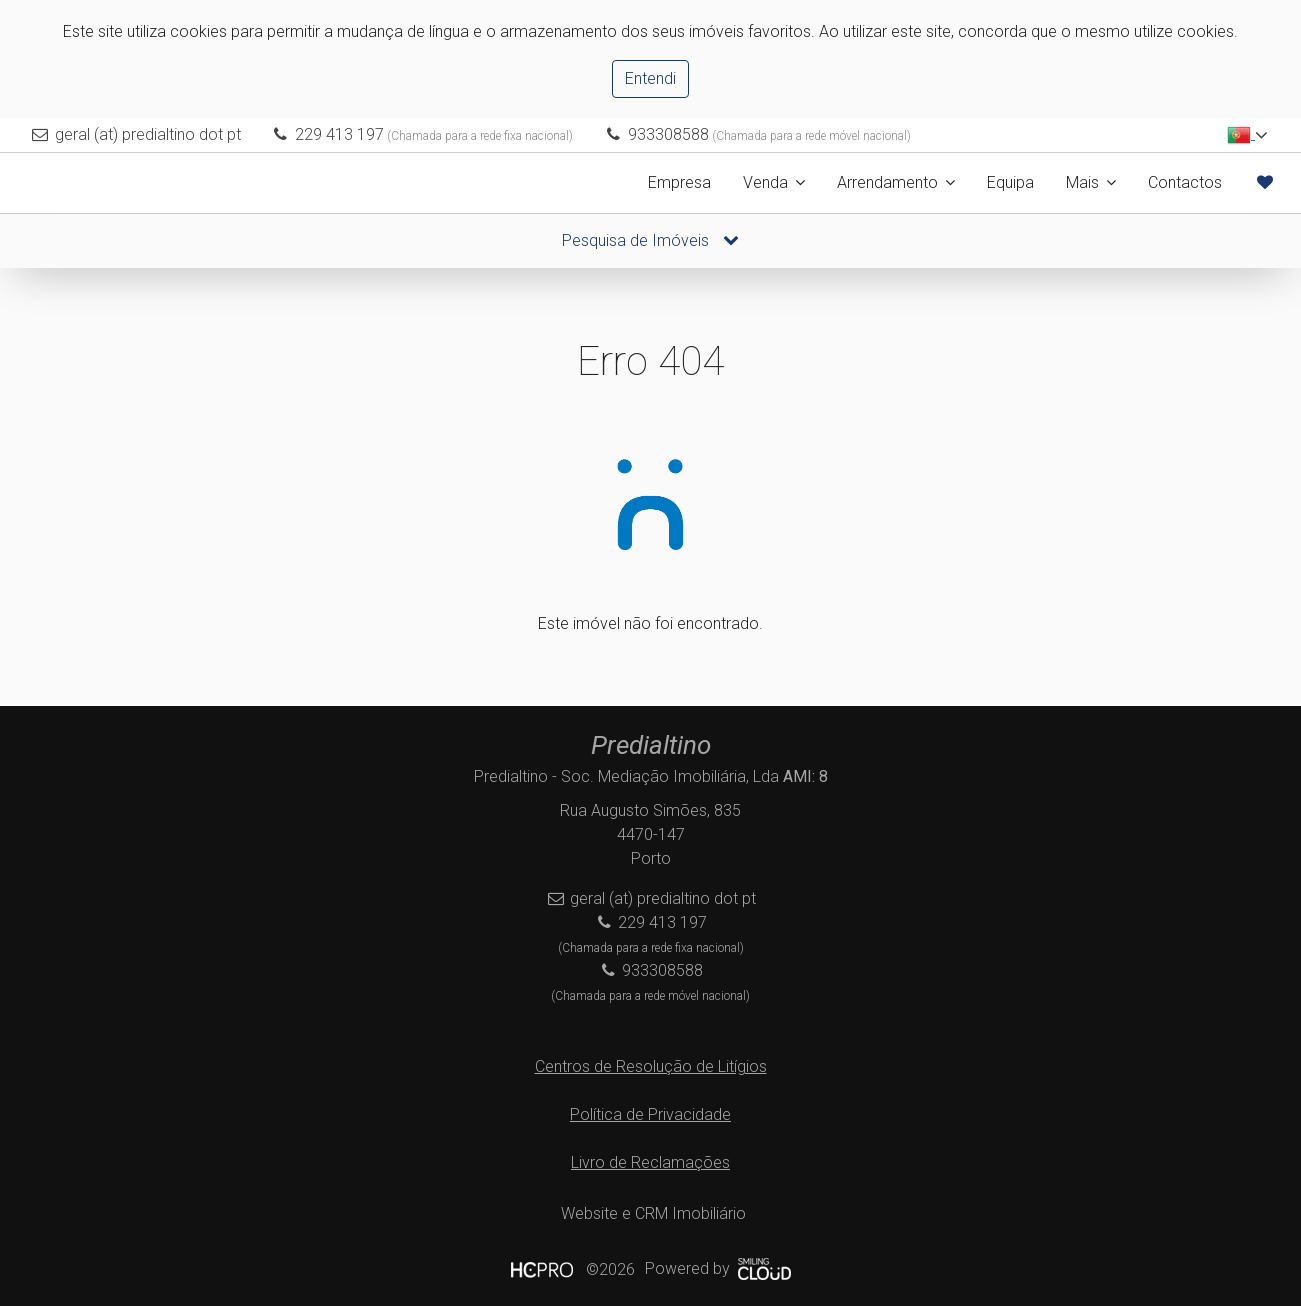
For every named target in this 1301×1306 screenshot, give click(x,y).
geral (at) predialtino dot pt (148, 134)
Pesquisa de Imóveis (650, 240)
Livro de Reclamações (650, 1162)
